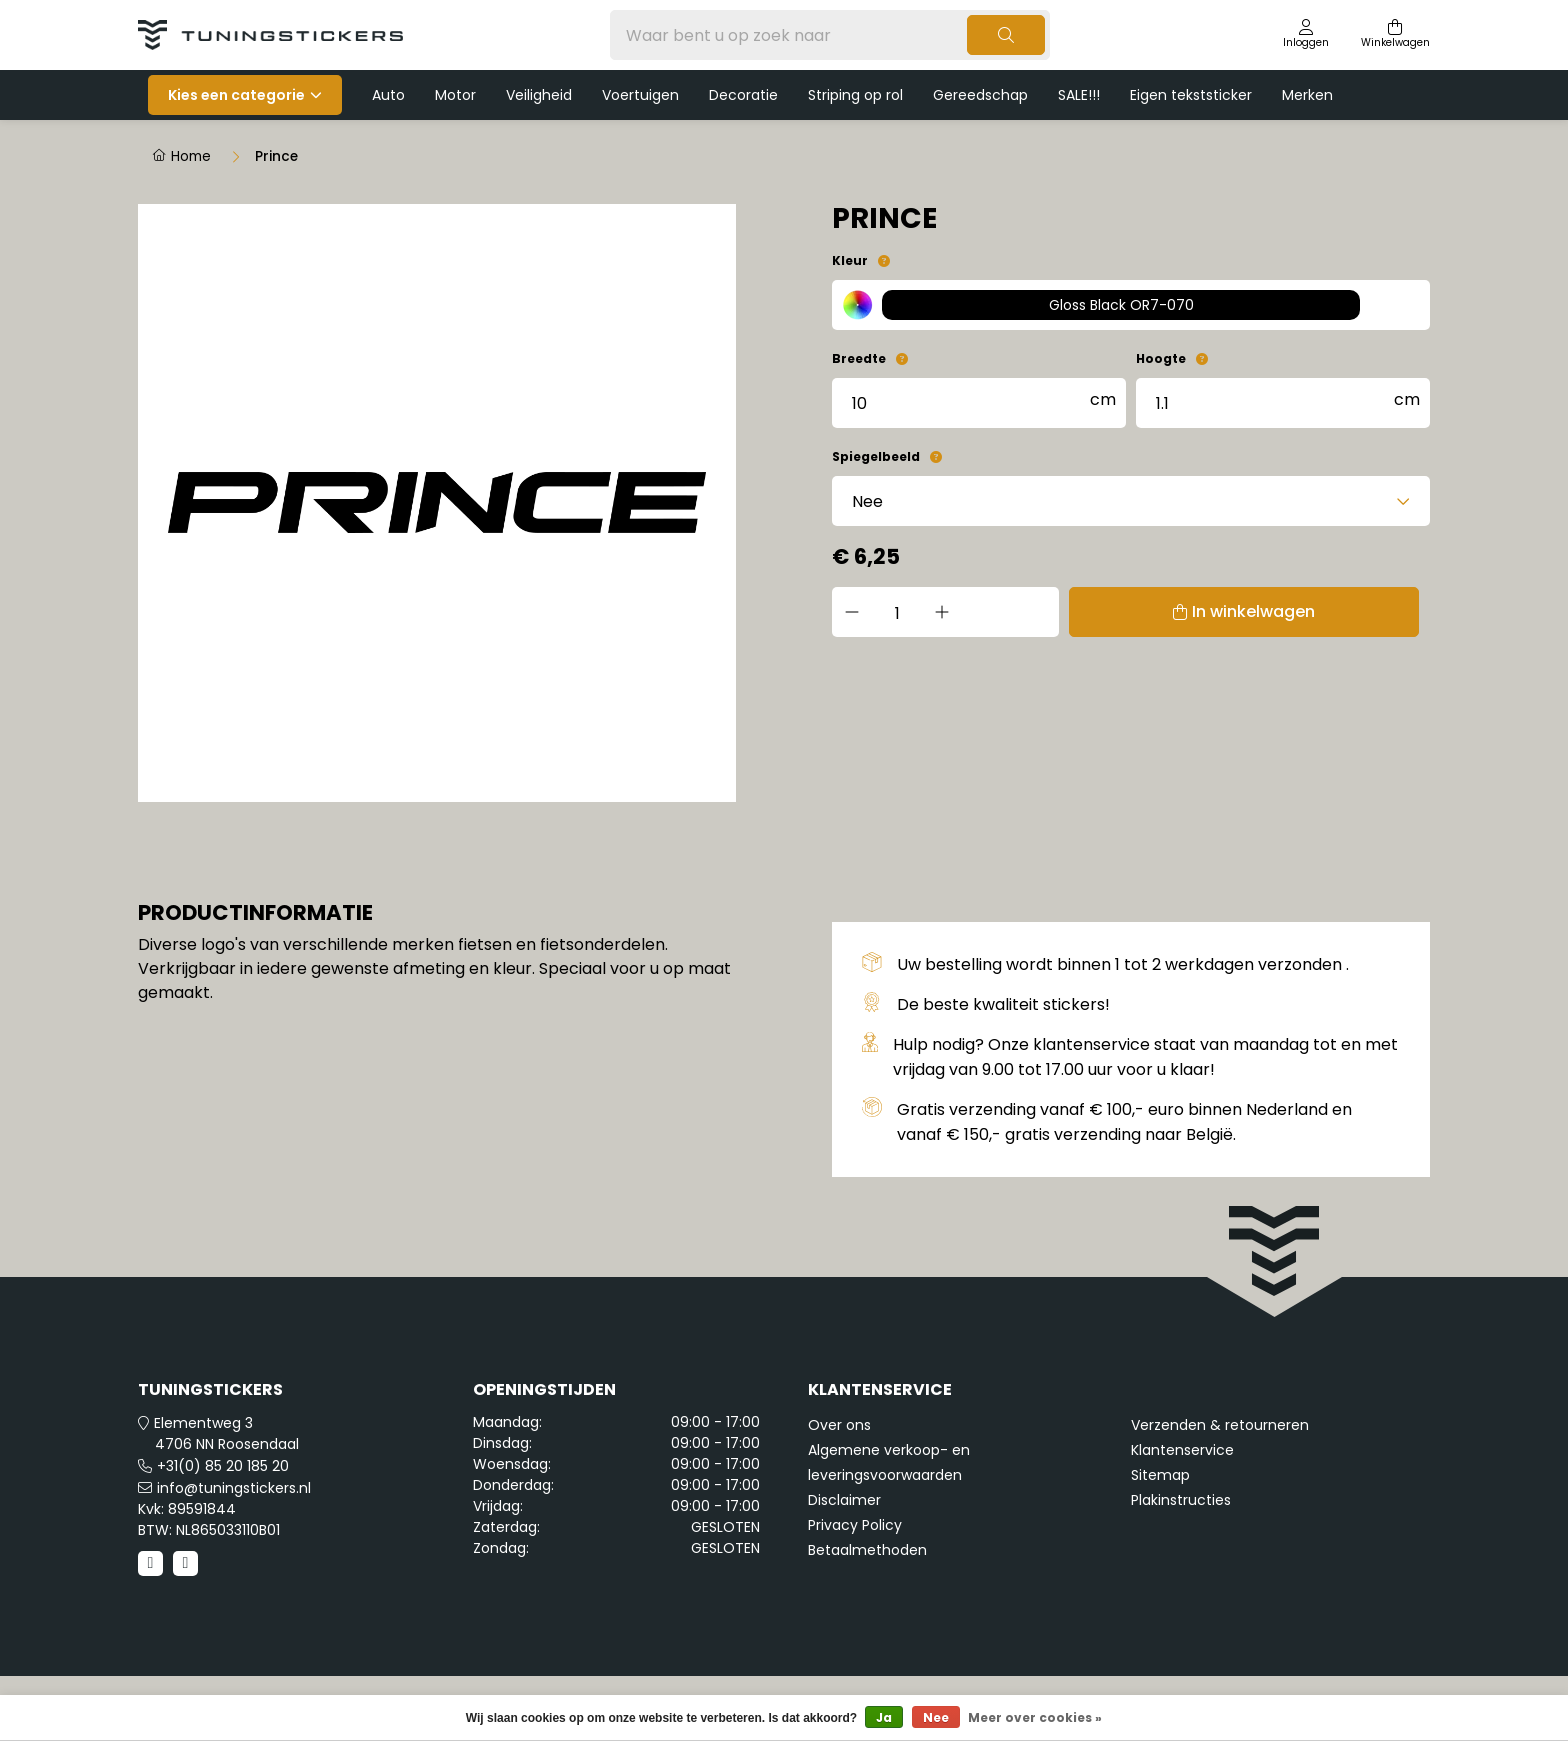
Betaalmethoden (867, 1550)
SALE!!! (1079, 95)
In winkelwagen (1156, 611)
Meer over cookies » (1035, 1717)
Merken (1307, 95)
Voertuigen (640, 95)
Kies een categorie (236, 95)
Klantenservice (1182, 1450)
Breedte (859, 358)
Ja (884, 1717)
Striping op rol (855, 95)
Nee (936, 1717)
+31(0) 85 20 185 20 (223, 1466)
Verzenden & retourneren (1220, 1425)
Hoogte (1161, 358)
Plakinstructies (1181, 1500)
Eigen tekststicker (1191, 95)
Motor (455, 95)
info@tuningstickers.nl (234, 1488)
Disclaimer (844, 1500)
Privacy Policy (855, 1525)
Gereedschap (980, 95)
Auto (388, 95)
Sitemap (1160, 1475)
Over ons (839, 1425)
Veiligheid (539, 95)
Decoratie (743, 95)
